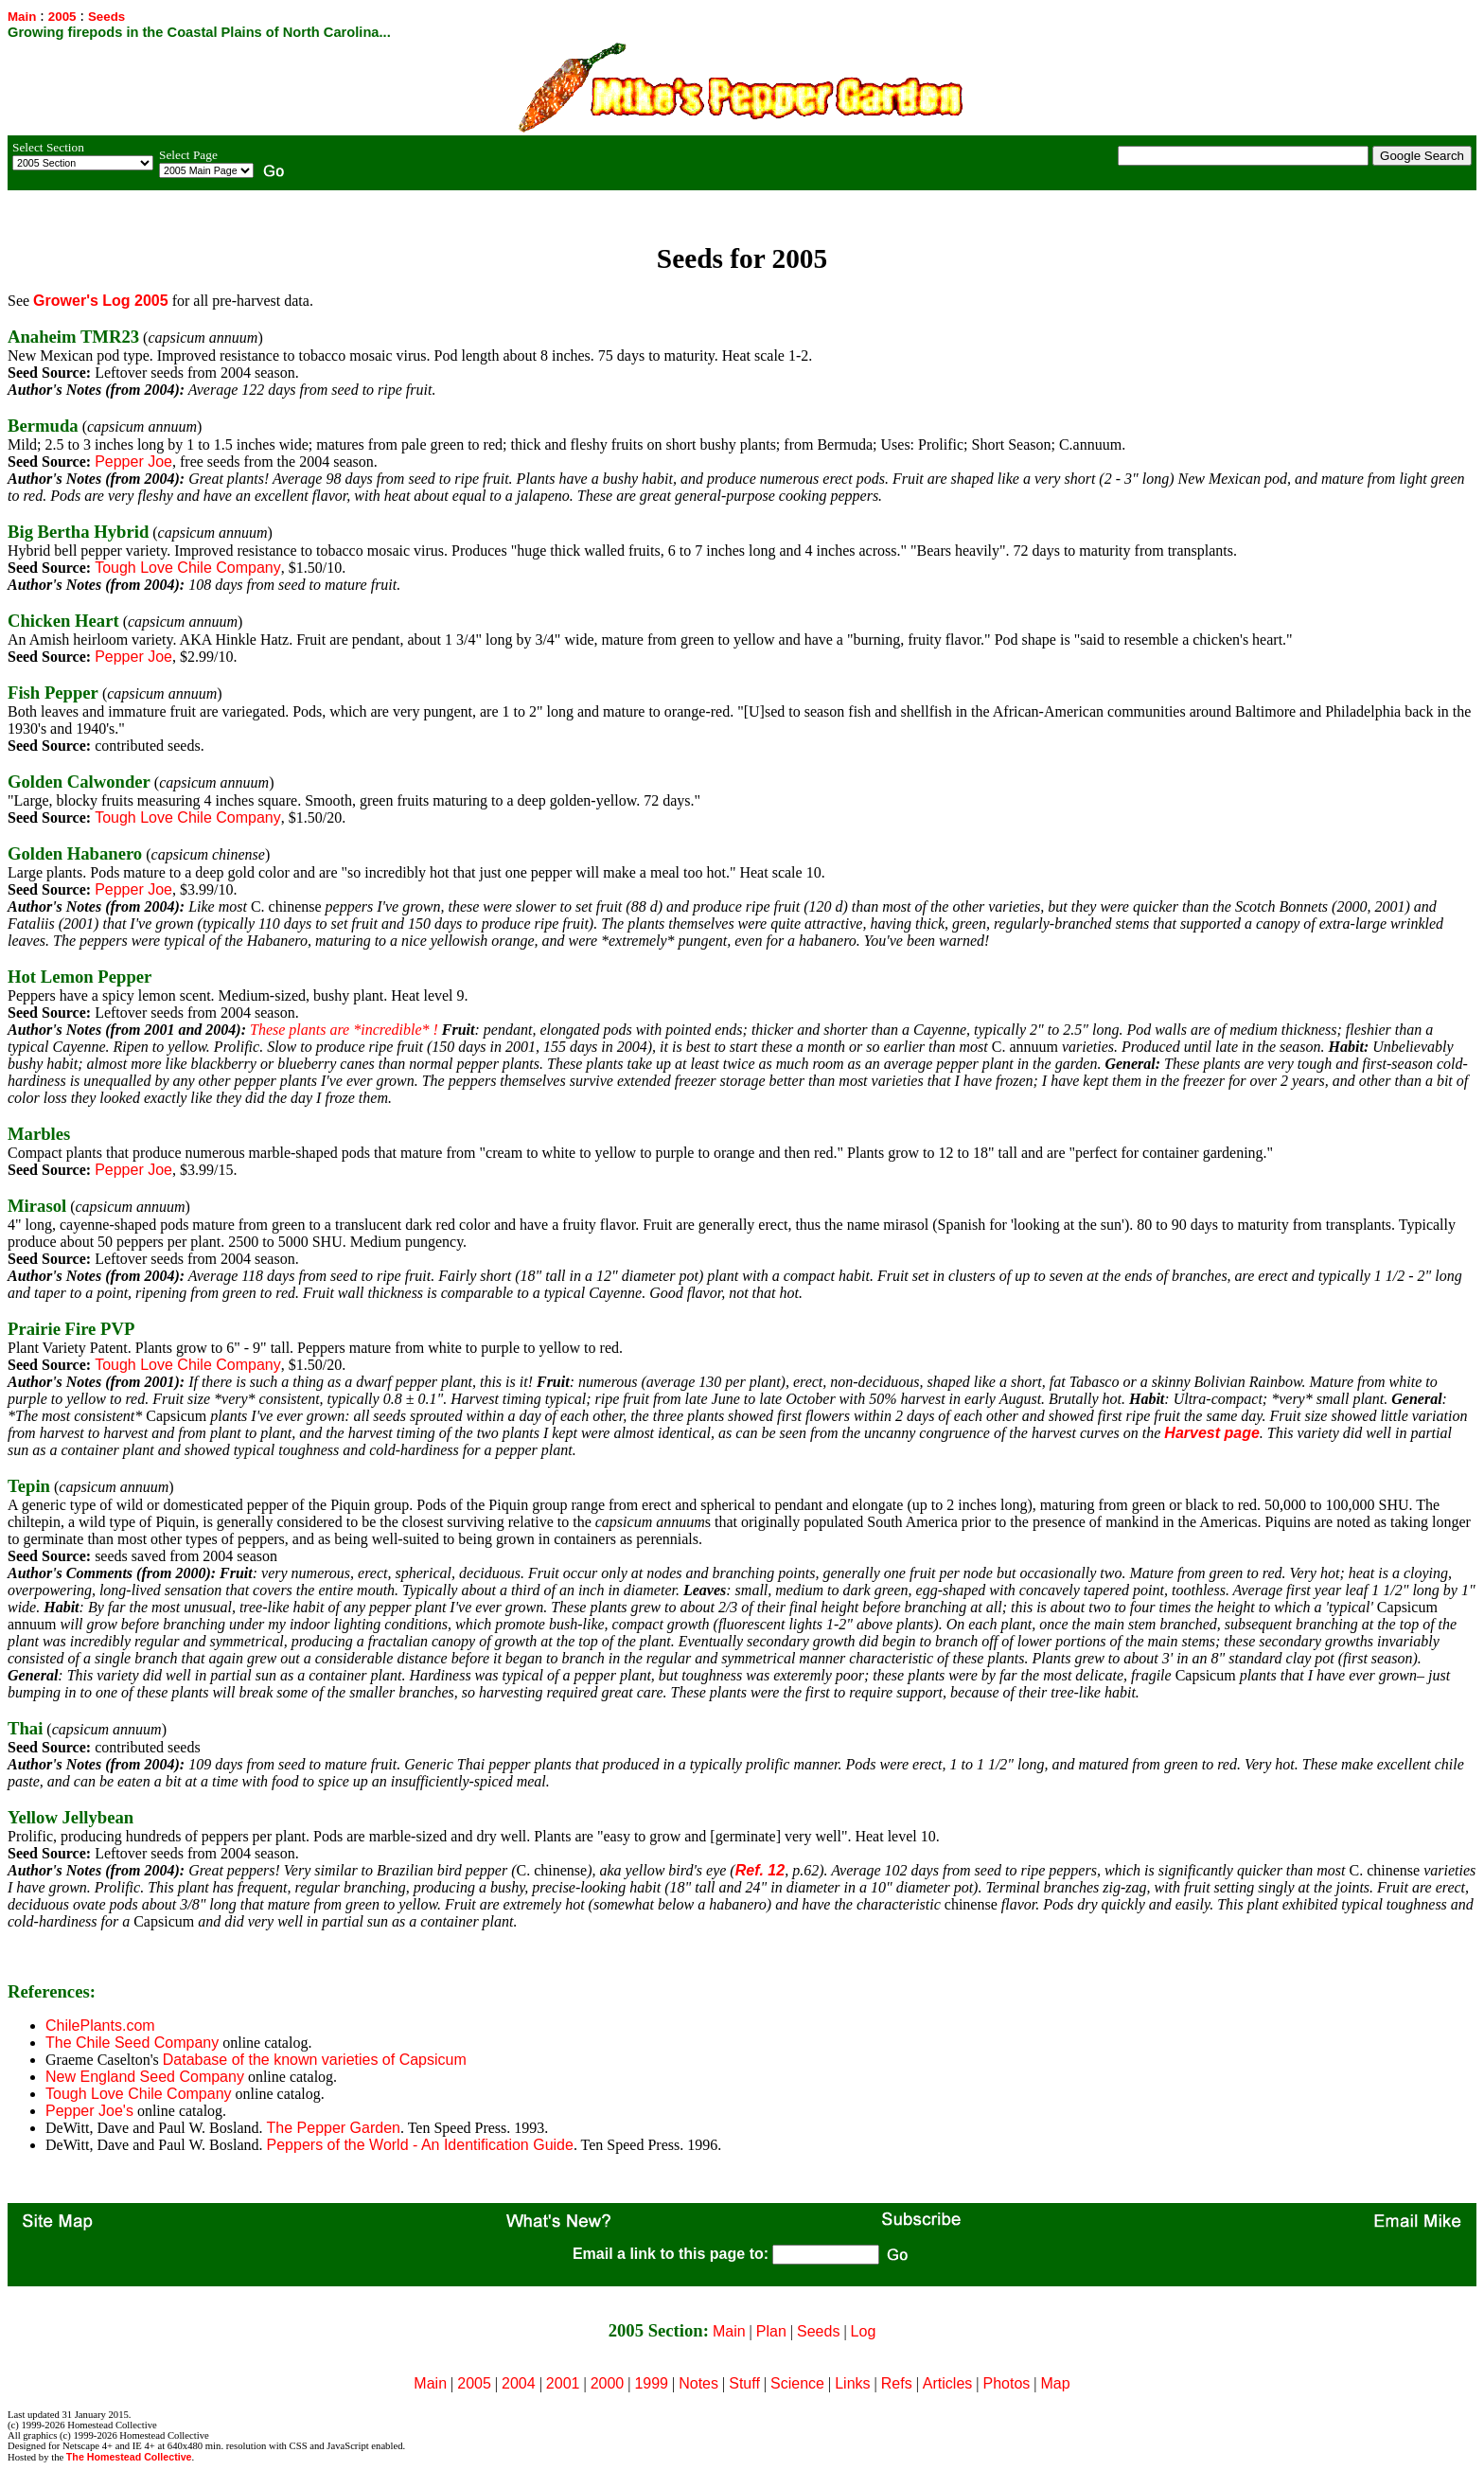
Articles (947, 2383)
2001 (563, 2383)
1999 (651, 2383)
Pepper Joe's (89, 2111)
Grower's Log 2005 (100, 301)
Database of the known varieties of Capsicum (315, 2060)
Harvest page (1212, 1433)
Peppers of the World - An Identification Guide (420, 2145)
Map (1055, 2383)
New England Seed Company (144, 2077)
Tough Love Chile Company (188, 568)
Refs (896, 2383)
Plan (771, 2331)
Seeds (818, 2331)
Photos (1007, 2383)
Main (22, 16)
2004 (519, 2383)
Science (797, 2383)
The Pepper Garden (333, 2128)
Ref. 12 (760, 1870)
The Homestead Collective (129, 2456)
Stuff (744, 2383)
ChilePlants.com (100, 2025)
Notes (698, 2383)
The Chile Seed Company (132, 2043)
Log (863, 2331)
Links (852, 2383)
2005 (62, 16)
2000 (608, 2383)
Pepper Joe (133, 461)
